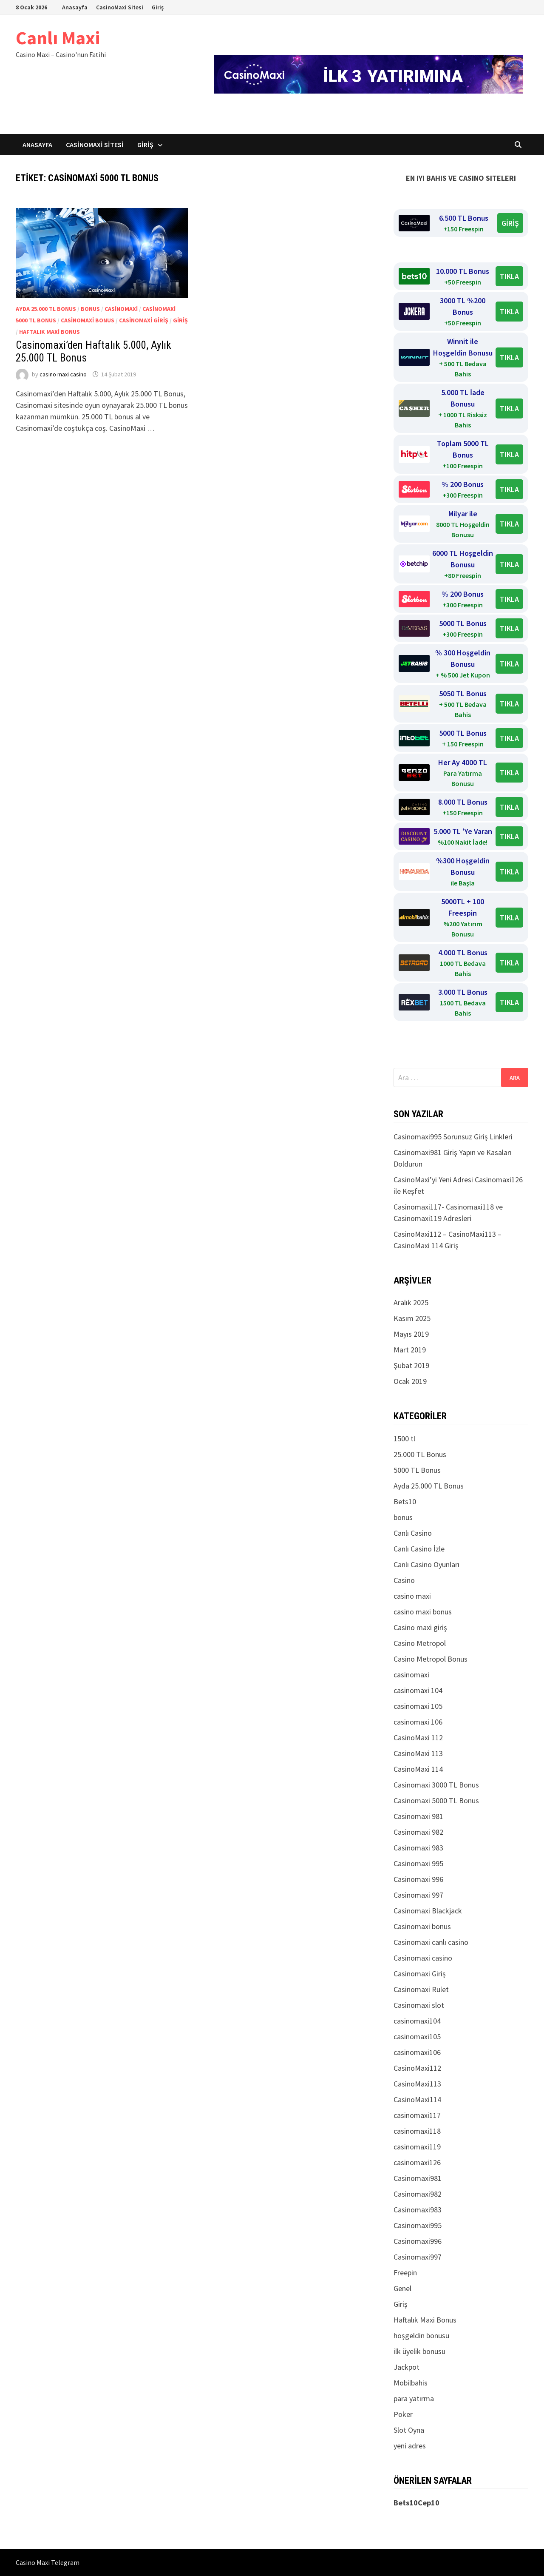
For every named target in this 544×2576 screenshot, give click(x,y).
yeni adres (410, 2446)
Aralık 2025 (411, 1302)
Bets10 (405, 1501)
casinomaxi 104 (418, 1690)
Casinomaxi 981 (418, 1816)
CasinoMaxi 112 (418, 1737)
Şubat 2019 (411, 1365)
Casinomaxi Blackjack (428, 1911)
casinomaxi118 (417, 2131)
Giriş (158, 7)
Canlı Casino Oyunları (426, 1564)
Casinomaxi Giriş (143, 320)
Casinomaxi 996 (418, 1879)
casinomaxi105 (417, 2036)
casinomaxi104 (417, 2021)
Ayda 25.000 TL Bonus (46, 309)
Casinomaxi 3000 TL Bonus (436, 1785)
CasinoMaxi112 (417, 2068)
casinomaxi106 (417, 2052)
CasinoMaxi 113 (418, 1753)
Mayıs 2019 (411, 1334)
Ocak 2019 (410, 1381)
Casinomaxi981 (418, 2178)
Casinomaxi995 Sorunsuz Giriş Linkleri (453, 1136)
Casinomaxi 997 (418, 1895)
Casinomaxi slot (419, 2005)
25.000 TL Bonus (420, 1454)
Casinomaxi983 (418, 2210)
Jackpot (406, 2367)
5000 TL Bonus (417, 1470)
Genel (402, 2288)
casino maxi (412, 1596)
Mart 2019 (410, 1350)
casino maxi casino (63, 374)
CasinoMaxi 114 (418, 1769)
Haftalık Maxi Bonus (49, 332)
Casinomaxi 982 (418, 1832)
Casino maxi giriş (420, 1627)
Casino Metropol (420, 1643)
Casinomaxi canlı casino (431, 1942)
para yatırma (414, 2398)
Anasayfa (75, 7)
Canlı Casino (413, 1533)
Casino (404, 1580)
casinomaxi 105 (418, 1706)
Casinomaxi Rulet (421, 1989)
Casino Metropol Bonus (431, 1659)
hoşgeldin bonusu (421, 2335)
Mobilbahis (411, 2383)
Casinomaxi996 (418, 2241)
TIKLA (509, 276)
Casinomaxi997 (418, 2257)
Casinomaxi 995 (418, 1863)
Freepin (405, 2272)
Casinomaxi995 (418, 2225)
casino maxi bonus (423, 1612)
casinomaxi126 (417, 2162)
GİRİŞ (510, 223)
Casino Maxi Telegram (47, 2562)
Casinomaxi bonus (87, 320)
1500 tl (404, 1438)
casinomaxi (121, 309)
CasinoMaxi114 (417, 2099)
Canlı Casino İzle (419, 1549)
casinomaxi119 (417, 2147)
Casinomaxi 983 (418, 1848)
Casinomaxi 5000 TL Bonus (436, 1800)
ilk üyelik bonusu (419, 2351)
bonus (90, 309)
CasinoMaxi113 (417, 2084)
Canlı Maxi (58, 37)
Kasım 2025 (412, 1318)
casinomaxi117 (417, 2115)
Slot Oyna (409, 2430)
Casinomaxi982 (418, 2194)
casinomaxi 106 (418, 1722)
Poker (403, 2414)
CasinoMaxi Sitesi (119, 7)
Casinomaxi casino (423, 1958)
